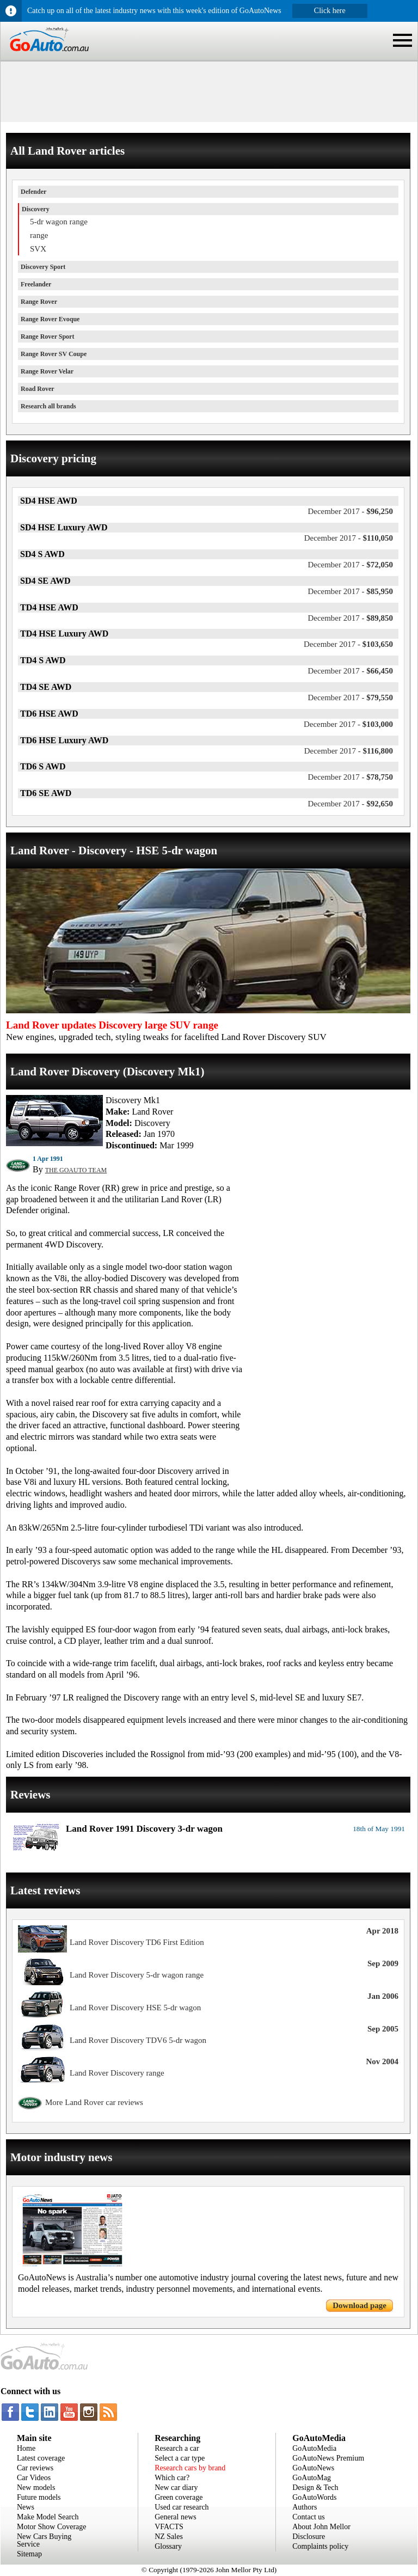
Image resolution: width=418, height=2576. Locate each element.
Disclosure (308, 2536)
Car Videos (34, 2478)
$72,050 (350, 564)
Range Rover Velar (47, 371)
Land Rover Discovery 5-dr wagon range (137, 1975)
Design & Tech (315, 2487)
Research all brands (48, 406)
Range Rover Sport (47, 336)
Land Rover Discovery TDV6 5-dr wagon (138, 2040)
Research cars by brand (190, 2468)
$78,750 (350, 777)
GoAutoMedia (314, 2448)
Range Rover (39, 301)
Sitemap (29, 2554)
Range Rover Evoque (50, 319)
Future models (39, 2497)
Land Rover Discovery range (117, 2073)
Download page (359, 2305)
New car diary (176, 2487)
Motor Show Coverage (52, 2527)
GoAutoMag (311, 2478)
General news (175, 2517)
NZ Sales (169, 2536)
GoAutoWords (314, 2497)
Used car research (182, 2507)
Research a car (177, 2448)
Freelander (36, 284)
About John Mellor (321, 2527)
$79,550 (350, 697)
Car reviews (35, 2468)
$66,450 (350, 670)
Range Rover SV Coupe (54, 354)
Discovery (36, 209)
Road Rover (37, 389)
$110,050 (348, 538)
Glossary (168, 2546)
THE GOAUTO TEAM (76, 1170)
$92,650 (350, 803)
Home (26, 2448)
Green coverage (178, 2497)
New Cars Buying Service (44, 2540)
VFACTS (169, 2527)
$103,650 (348, 644)
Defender (33, 191)
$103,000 (348, 724)
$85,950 (350, 591)
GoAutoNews (313, 2468)
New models (36, 2487)
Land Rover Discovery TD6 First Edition (137, 1942)
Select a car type (180, 2458)
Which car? (172, 2478)
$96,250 (350, 511)
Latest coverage (41, 2458)
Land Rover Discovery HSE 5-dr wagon (135, 2007)
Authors (304, 2507)
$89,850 (350, 618)
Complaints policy (320, 2546)
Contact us (308, 2517)
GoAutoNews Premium (328, 2458)
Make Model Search (48, 2517)
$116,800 (348, 751)
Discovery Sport (43, 267)
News (25, 2507)
